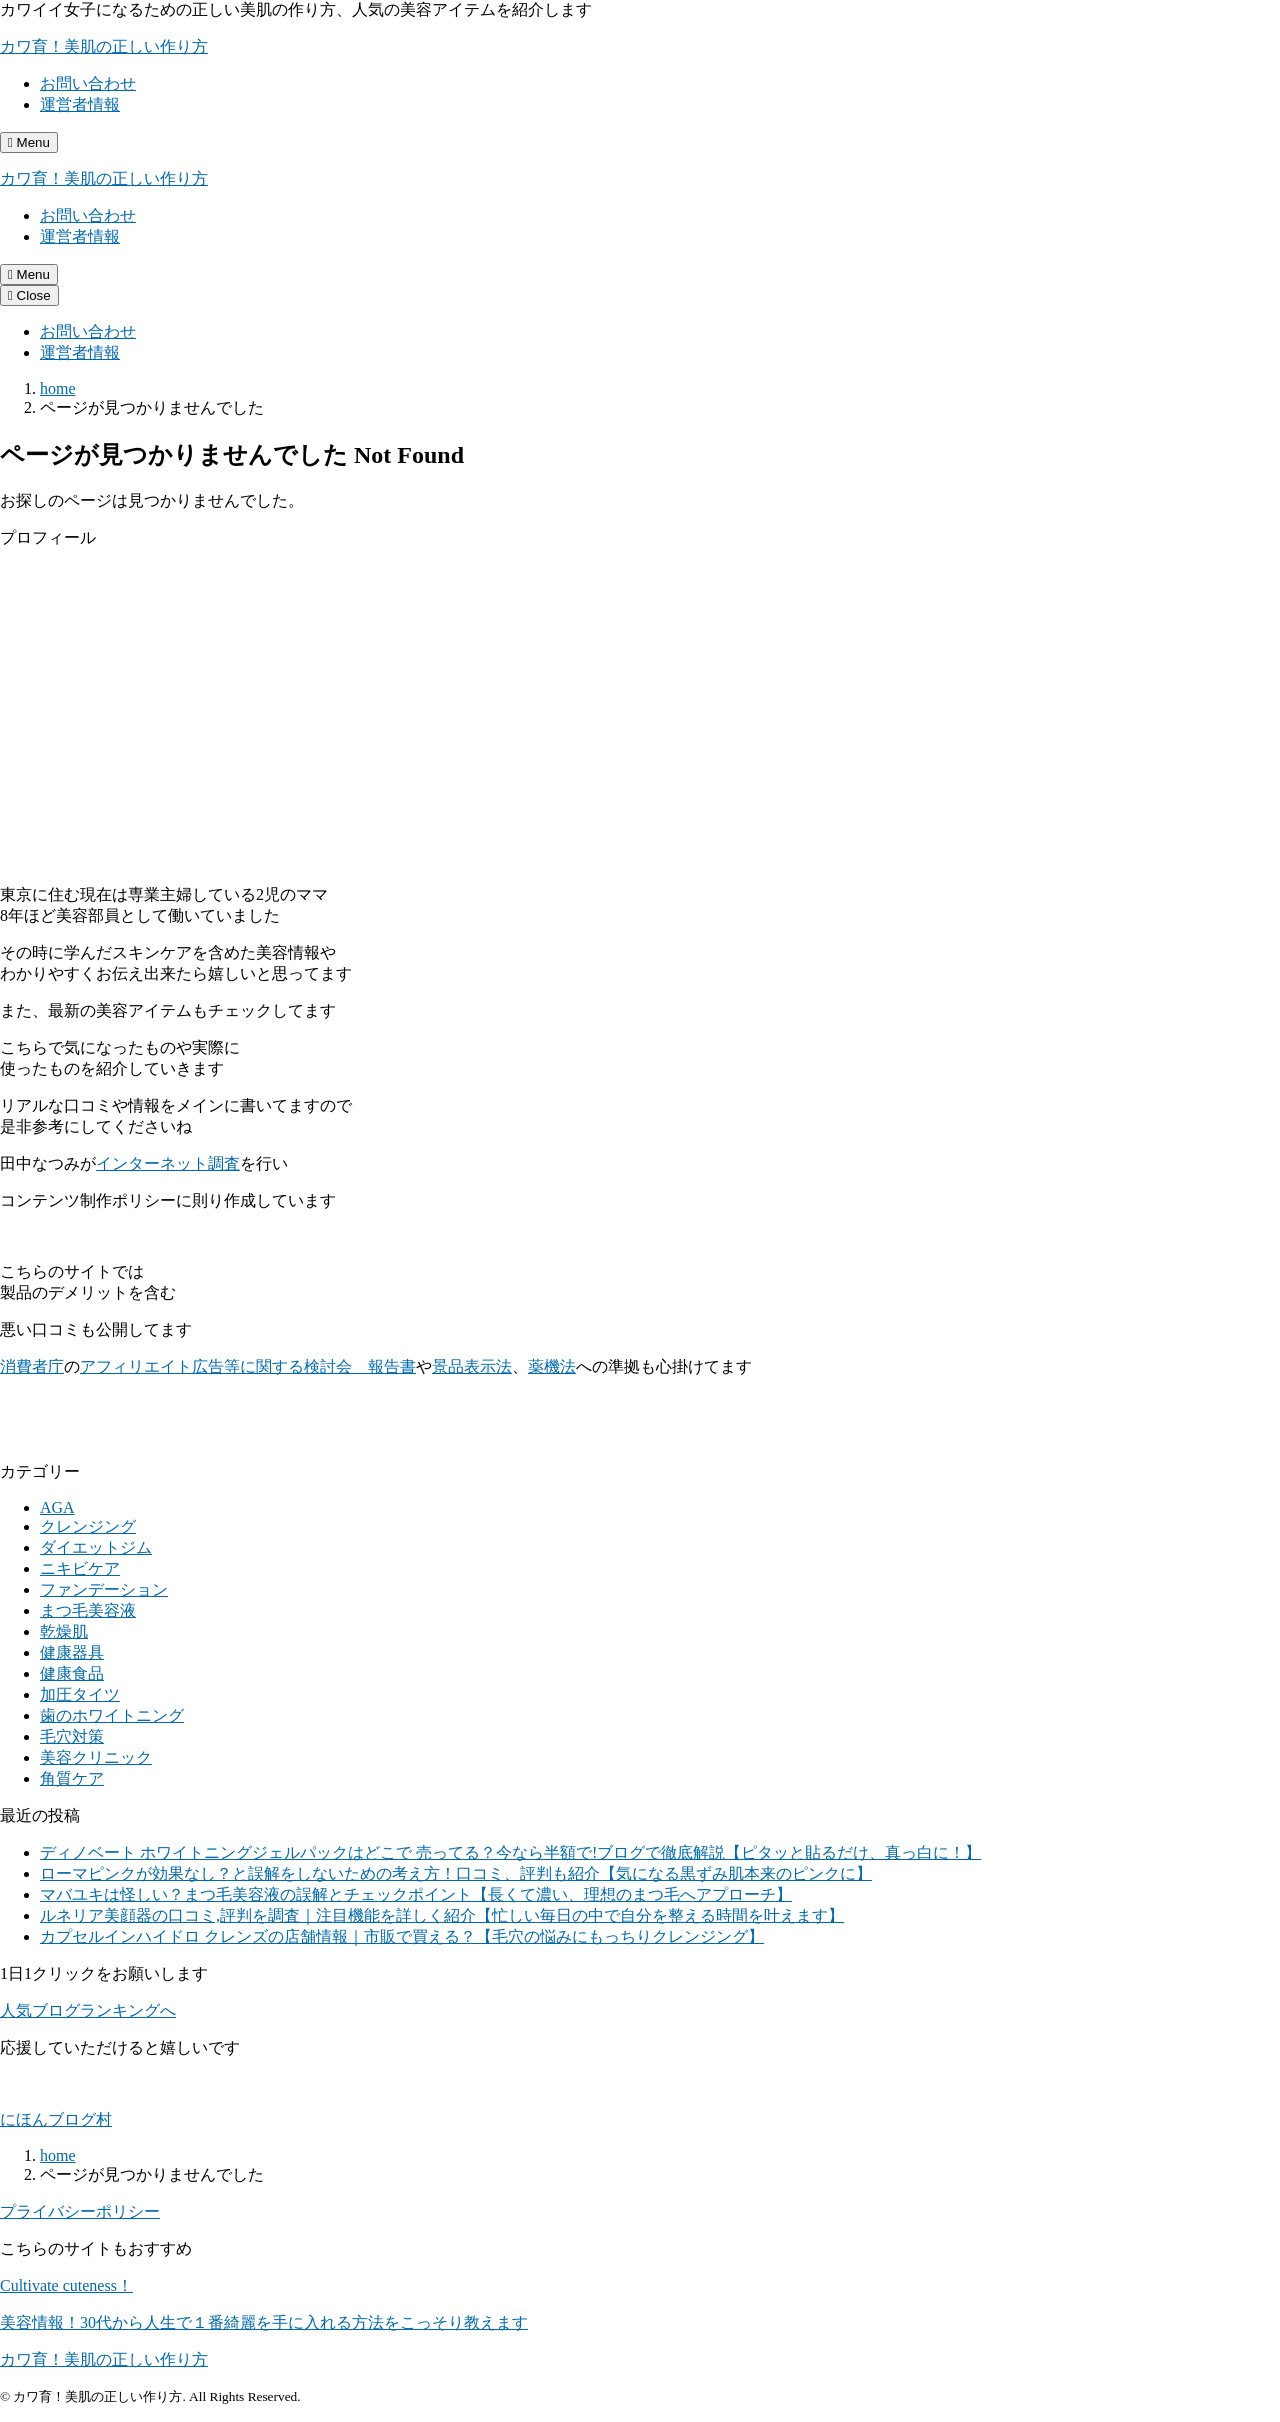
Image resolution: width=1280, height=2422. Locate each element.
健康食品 (72, 1673)
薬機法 (552, 1366)
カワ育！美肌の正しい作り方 (104, 46)
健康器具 (72, 1652)
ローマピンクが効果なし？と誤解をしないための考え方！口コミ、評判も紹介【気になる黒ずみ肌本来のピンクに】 (456, 1873)
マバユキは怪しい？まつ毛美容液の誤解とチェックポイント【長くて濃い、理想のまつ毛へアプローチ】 (416, 1894)
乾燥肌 (64, 1631)
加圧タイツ (80, 1694)
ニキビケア (80, 1568)
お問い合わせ (88, 83)
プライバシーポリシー (80, 2211)
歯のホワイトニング (112, 1715)
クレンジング (88, 1526)
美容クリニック (96, 1757)
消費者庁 (32, 1366)
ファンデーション (104, 1589)
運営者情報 (80, 104)
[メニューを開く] (29, 142)
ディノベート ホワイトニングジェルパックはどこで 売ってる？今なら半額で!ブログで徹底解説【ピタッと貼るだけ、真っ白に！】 (510, 1852)
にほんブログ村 (56, 2119)
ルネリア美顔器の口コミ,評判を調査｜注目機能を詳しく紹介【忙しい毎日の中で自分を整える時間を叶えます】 (442, 1915)
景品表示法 (472, 1366)
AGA (57, 1507)
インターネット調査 (168, 1163)
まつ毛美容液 (88, 1610)
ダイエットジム (96, 1547)
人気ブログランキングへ (88, 2010)
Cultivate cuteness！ (66, 2285)
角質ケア (72, 1778)
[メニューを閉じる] (29, 295)
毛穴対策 (72, 1736)
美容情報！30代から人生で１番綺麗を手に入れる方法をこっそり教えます (264, 2322)
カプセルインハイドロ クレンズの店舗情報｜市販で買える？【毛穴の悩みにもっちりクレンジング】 (402, 1936)
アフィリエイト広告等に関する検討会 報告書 (248, 1366)
